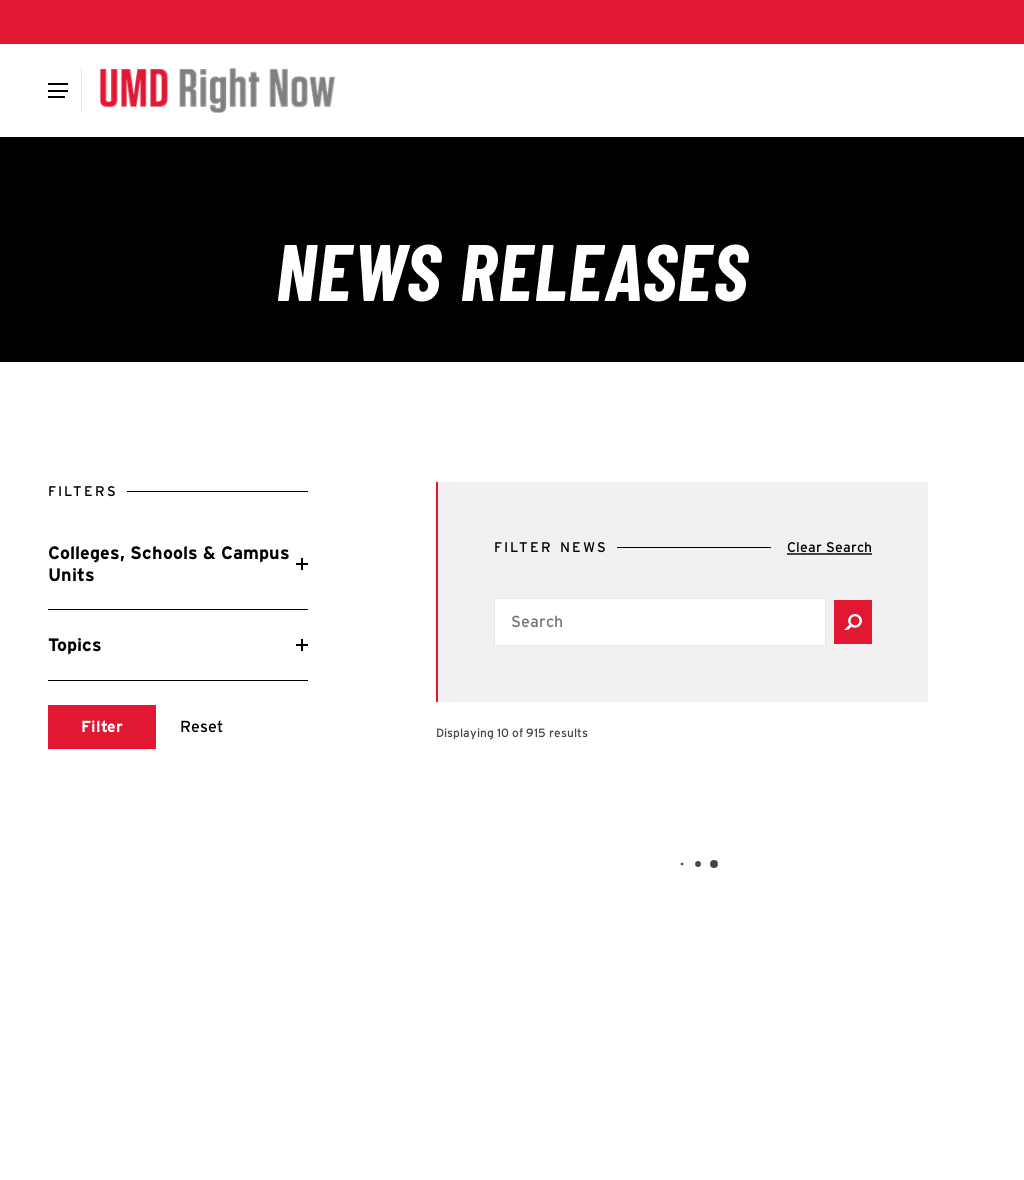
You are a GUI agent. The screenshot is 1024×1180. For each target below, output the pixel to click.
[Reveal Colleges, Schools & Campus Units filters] (178, 563)
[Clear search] (829, 548)
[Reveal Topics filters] (178, 645)
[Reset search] (201, 727)
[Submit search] (102, 727)
